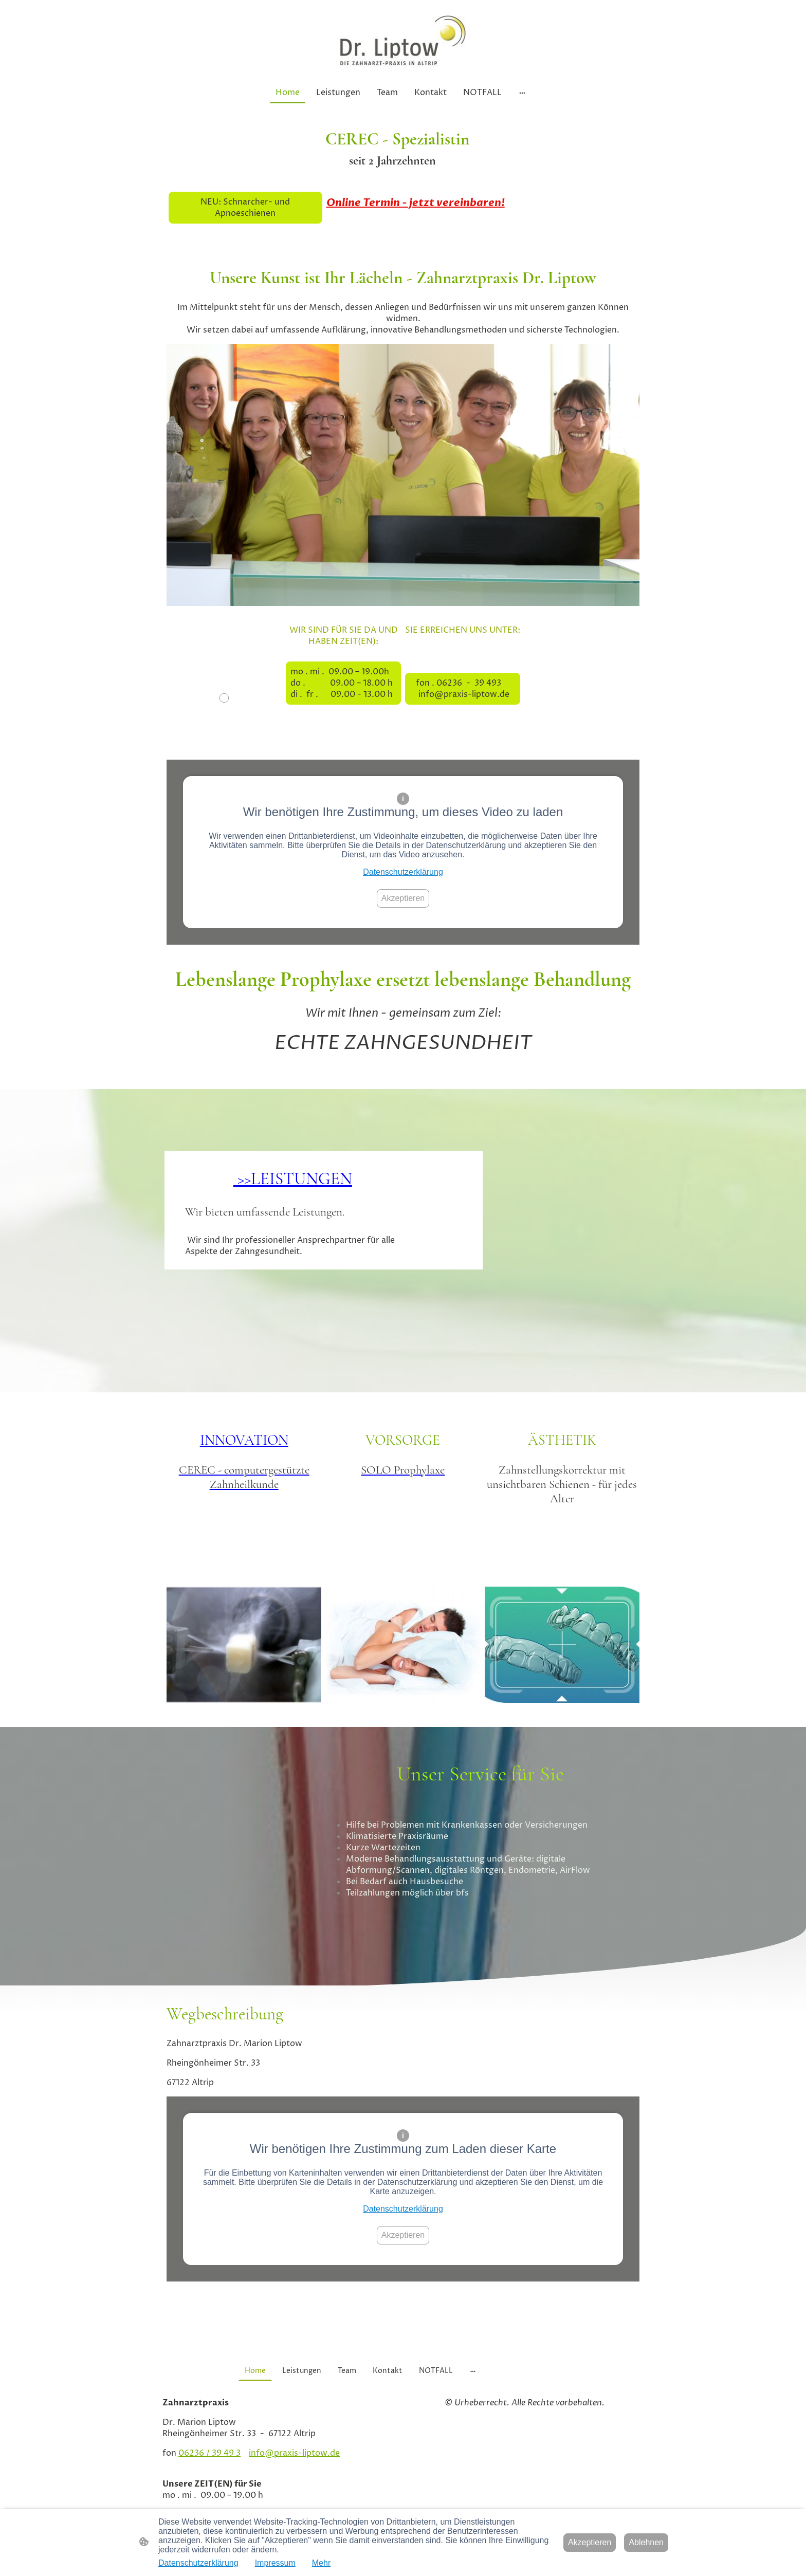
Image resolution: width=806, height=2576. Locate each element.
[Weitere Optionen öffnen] (522, 92)
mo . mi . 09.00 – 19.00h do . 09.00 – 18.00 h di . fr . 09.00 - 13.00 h (342, 683)
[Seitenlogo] (403, 40)
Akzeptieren (403, 898)
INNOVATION (244, 1440)
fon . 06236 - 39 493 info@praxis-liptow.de (462, 688)
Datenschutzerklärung (403, 872)
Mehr (321, 2563)
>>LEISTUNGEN (292, 1179)
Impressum (275, 2563)
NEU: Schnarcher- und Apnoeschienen (245, 207)
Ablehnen (646, 2542)
